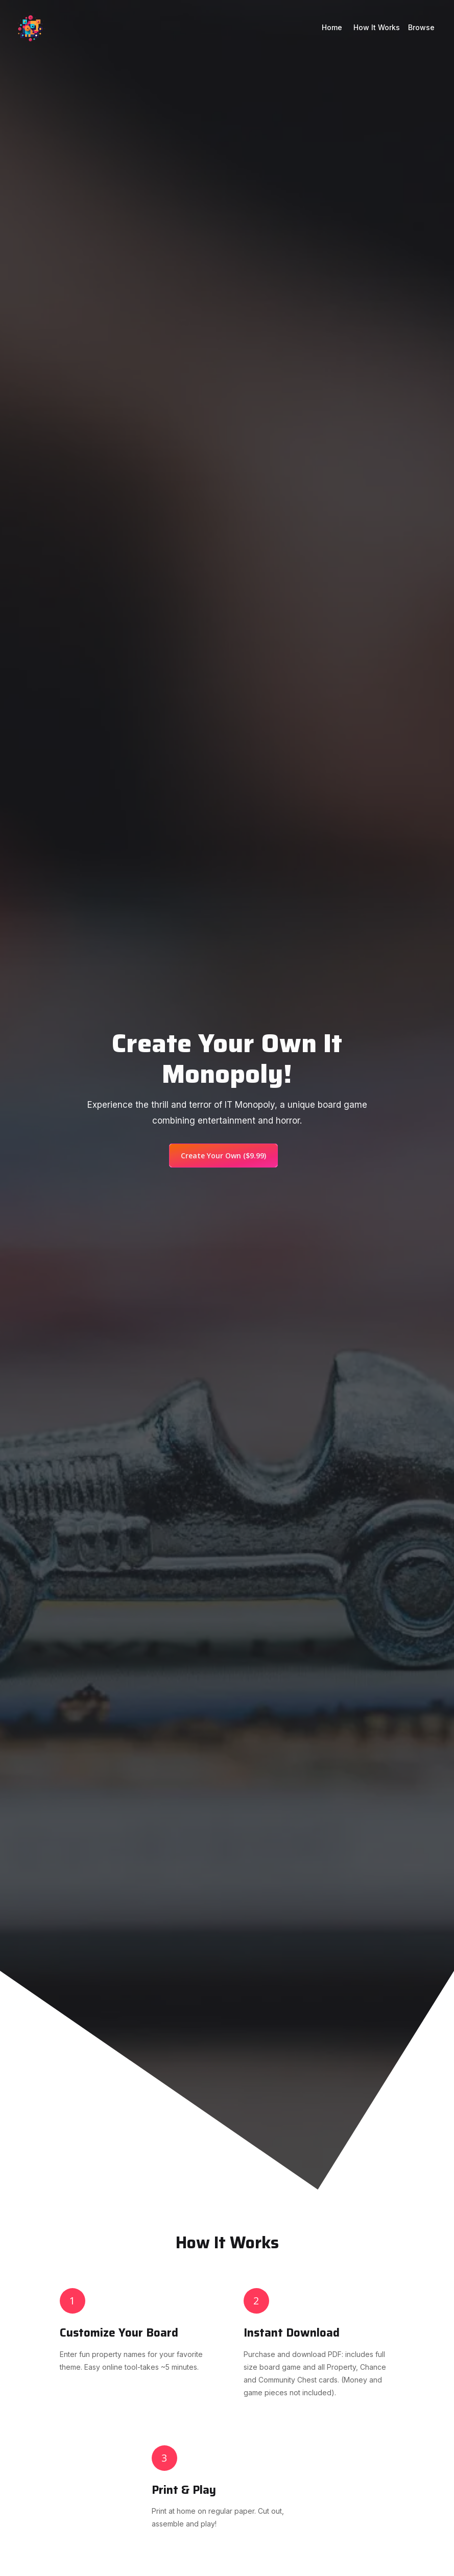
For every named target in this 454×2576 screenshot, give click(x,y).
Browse (421, 27)
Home (333, 27)
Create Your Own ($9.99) (223, 1155)
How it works (376, 27)
